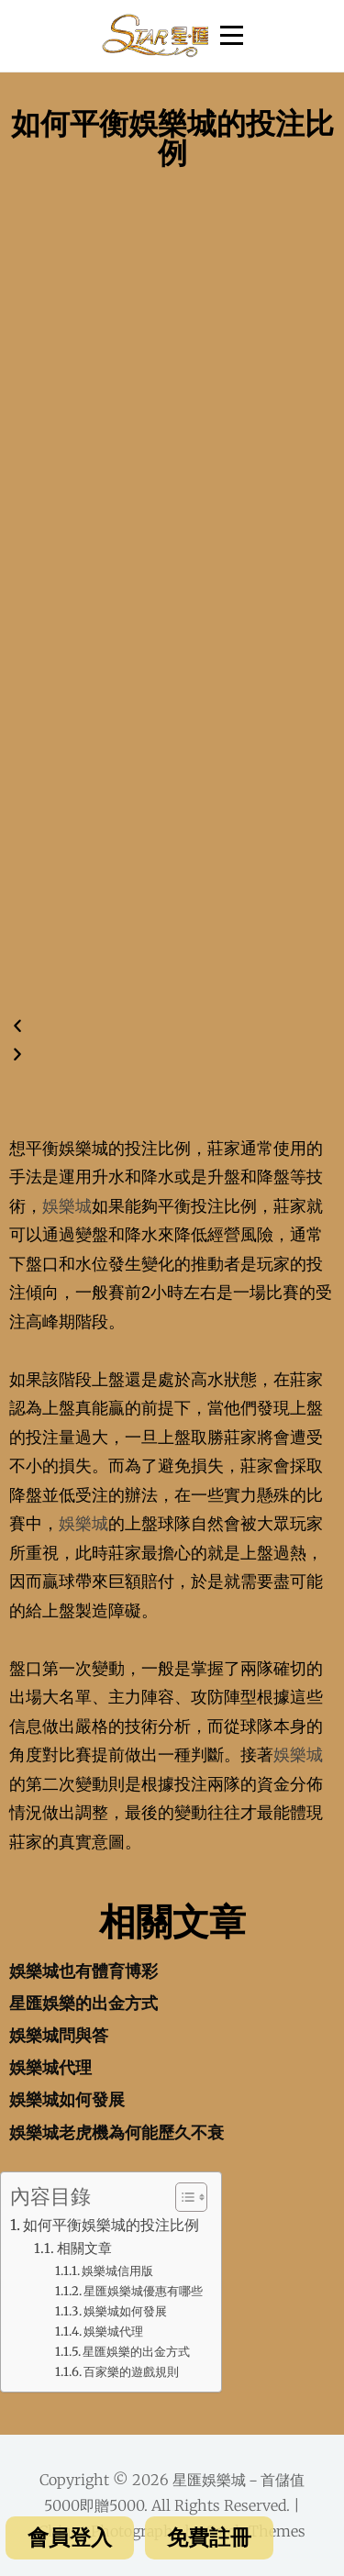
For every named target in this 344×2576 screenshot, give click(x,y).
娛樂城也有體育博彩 (83, 1971)
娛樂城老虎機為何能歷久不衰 (116, 2132)
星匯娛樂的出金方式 (83, 2003)
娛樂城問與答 (58, 2035)
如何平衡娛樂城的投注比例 (111, 2224)
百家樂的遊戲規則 (131, 2372)
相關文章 (84, 2248)
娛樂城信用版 (117, 2271)
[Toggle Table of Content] (182, 2197)
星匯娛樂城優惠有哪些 (143, 2291)
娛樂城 (67, 1206)
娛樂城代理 (50, 2067)
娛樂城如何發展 (67, 2099)
